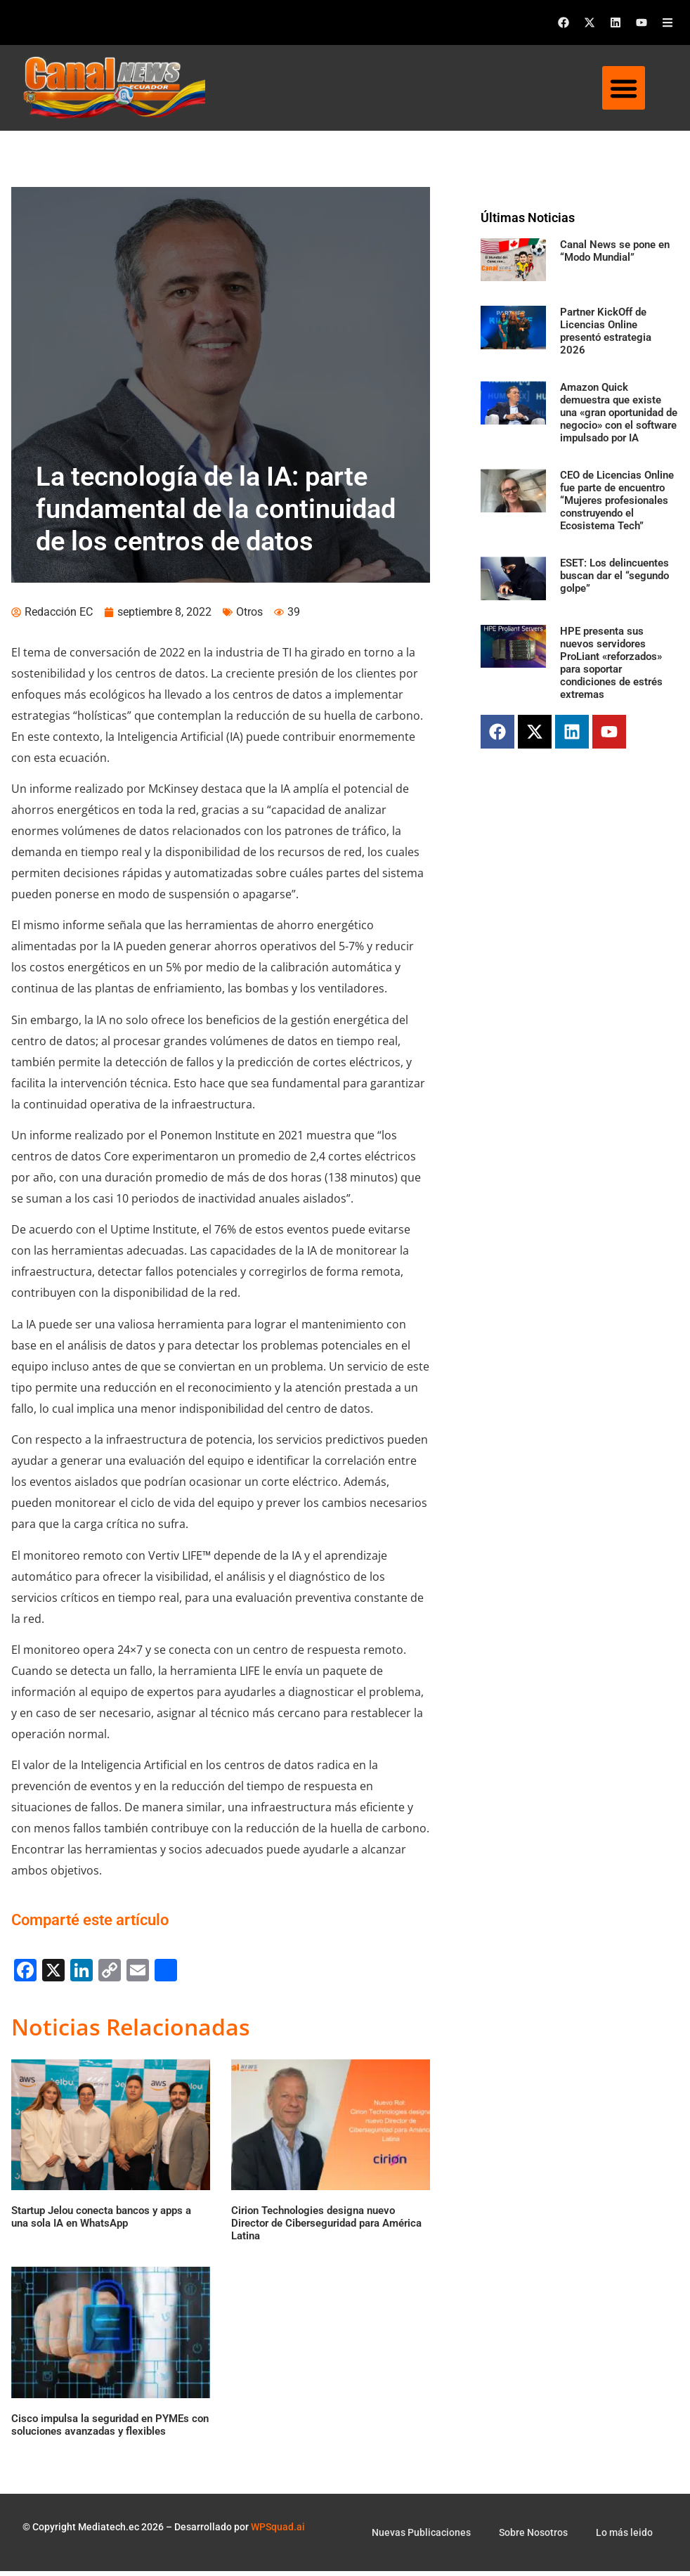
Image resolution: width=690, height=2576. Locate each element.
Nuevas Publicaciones (421, 2537)
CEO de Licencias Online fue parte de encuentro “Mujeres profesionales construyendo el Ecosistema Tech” (617, 500)
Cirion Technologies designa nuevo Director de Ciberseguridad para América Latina (326, 2229)
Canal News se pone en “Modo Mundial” (615, 251)
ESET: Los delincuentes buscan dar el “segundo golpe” (614, 576)
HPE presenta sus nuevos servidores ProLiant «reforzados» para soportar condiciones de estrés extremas (611, 663)
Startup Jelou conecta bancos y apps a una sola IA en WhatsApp (101, 2222)
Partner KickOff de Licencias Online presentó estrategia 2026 (605, 331)
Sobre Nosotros (533, 2537)
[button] (624, 88)
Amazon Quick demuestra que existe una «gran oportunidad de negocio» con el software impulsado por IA (618, 412)
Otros (249, 616)
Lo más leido (624, 2537)
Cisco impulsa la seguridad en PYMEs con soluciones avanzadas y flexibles (110, 2429)
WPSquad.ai (278, 2532)
